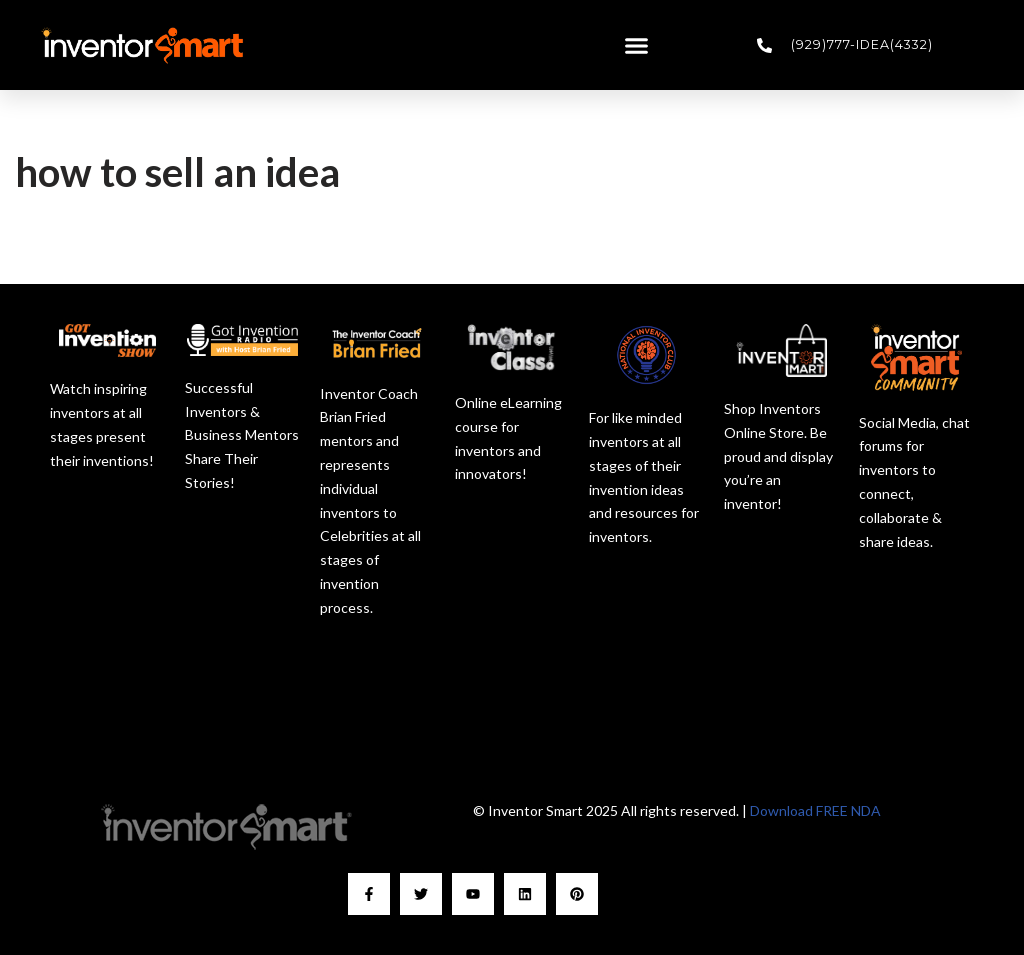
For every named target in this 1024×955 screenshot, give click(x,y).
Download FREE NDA (815, 810)
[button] (637, 45)
